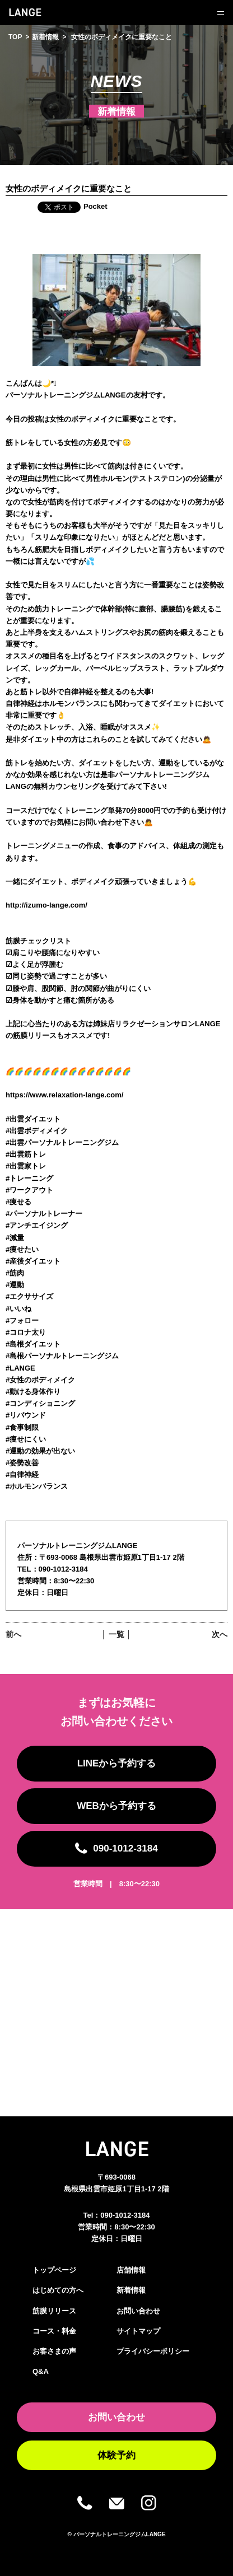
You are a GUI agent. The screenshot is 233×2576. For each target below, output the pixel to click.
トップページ (54, 2270)
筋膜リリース (54, 2311)
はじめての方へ (57, 2290)
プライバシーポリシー (152, 2351)
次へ (219, 1634)
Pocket (95, 206)
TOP (15, 37)
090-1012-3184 (125, 2215)
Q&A (40, 2371)
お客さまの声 (54, 2351)
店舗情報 (131, 2270)
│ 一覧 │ (116, 1634)
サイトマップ (138, 2331)
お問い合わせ (138, 2311)
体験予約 (116, 2455)
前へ (13, 1634)
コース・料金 (54, 2331)
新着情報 (45, 37)
